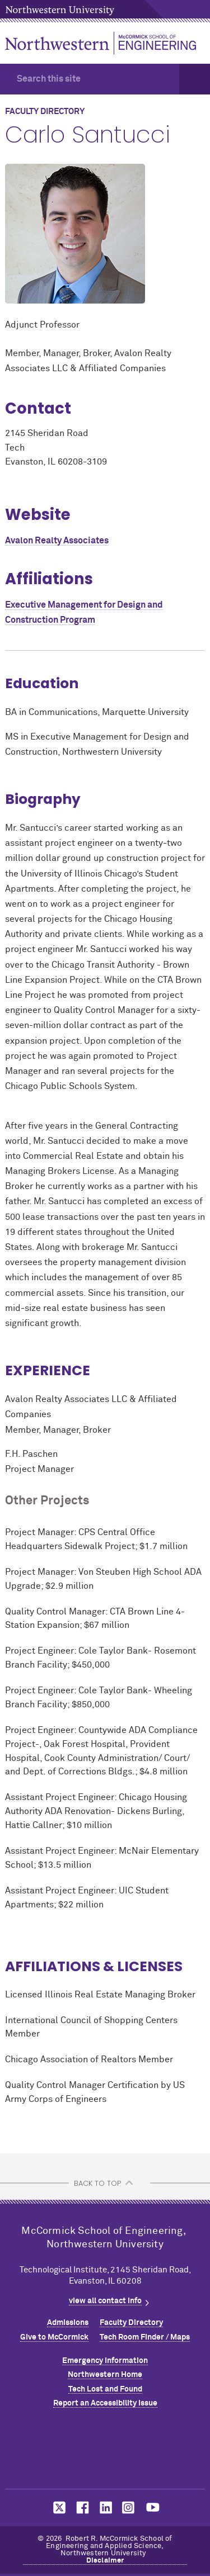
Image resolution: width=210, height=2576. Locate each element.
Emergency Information (105, 2361)
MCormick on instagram (128, 2508)
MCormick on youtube (152, 2508)
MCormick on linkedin (105, 2508)
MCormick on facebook (81, 2508)
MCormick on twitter (57, 2508)
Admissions (67, 2323)
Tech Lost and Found (105, 2389)
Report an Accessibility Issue (105, 2403)
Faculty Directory (131, 2323)
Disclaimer (105, 2560)
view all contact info (105, 2301)
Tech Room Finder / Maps (145, 2337)
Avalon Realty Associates (57, 540)
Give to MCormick (54, 2337)
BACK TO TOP (97, 2183)
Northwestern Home (105, 2375)
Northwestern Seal (105, 2451)
